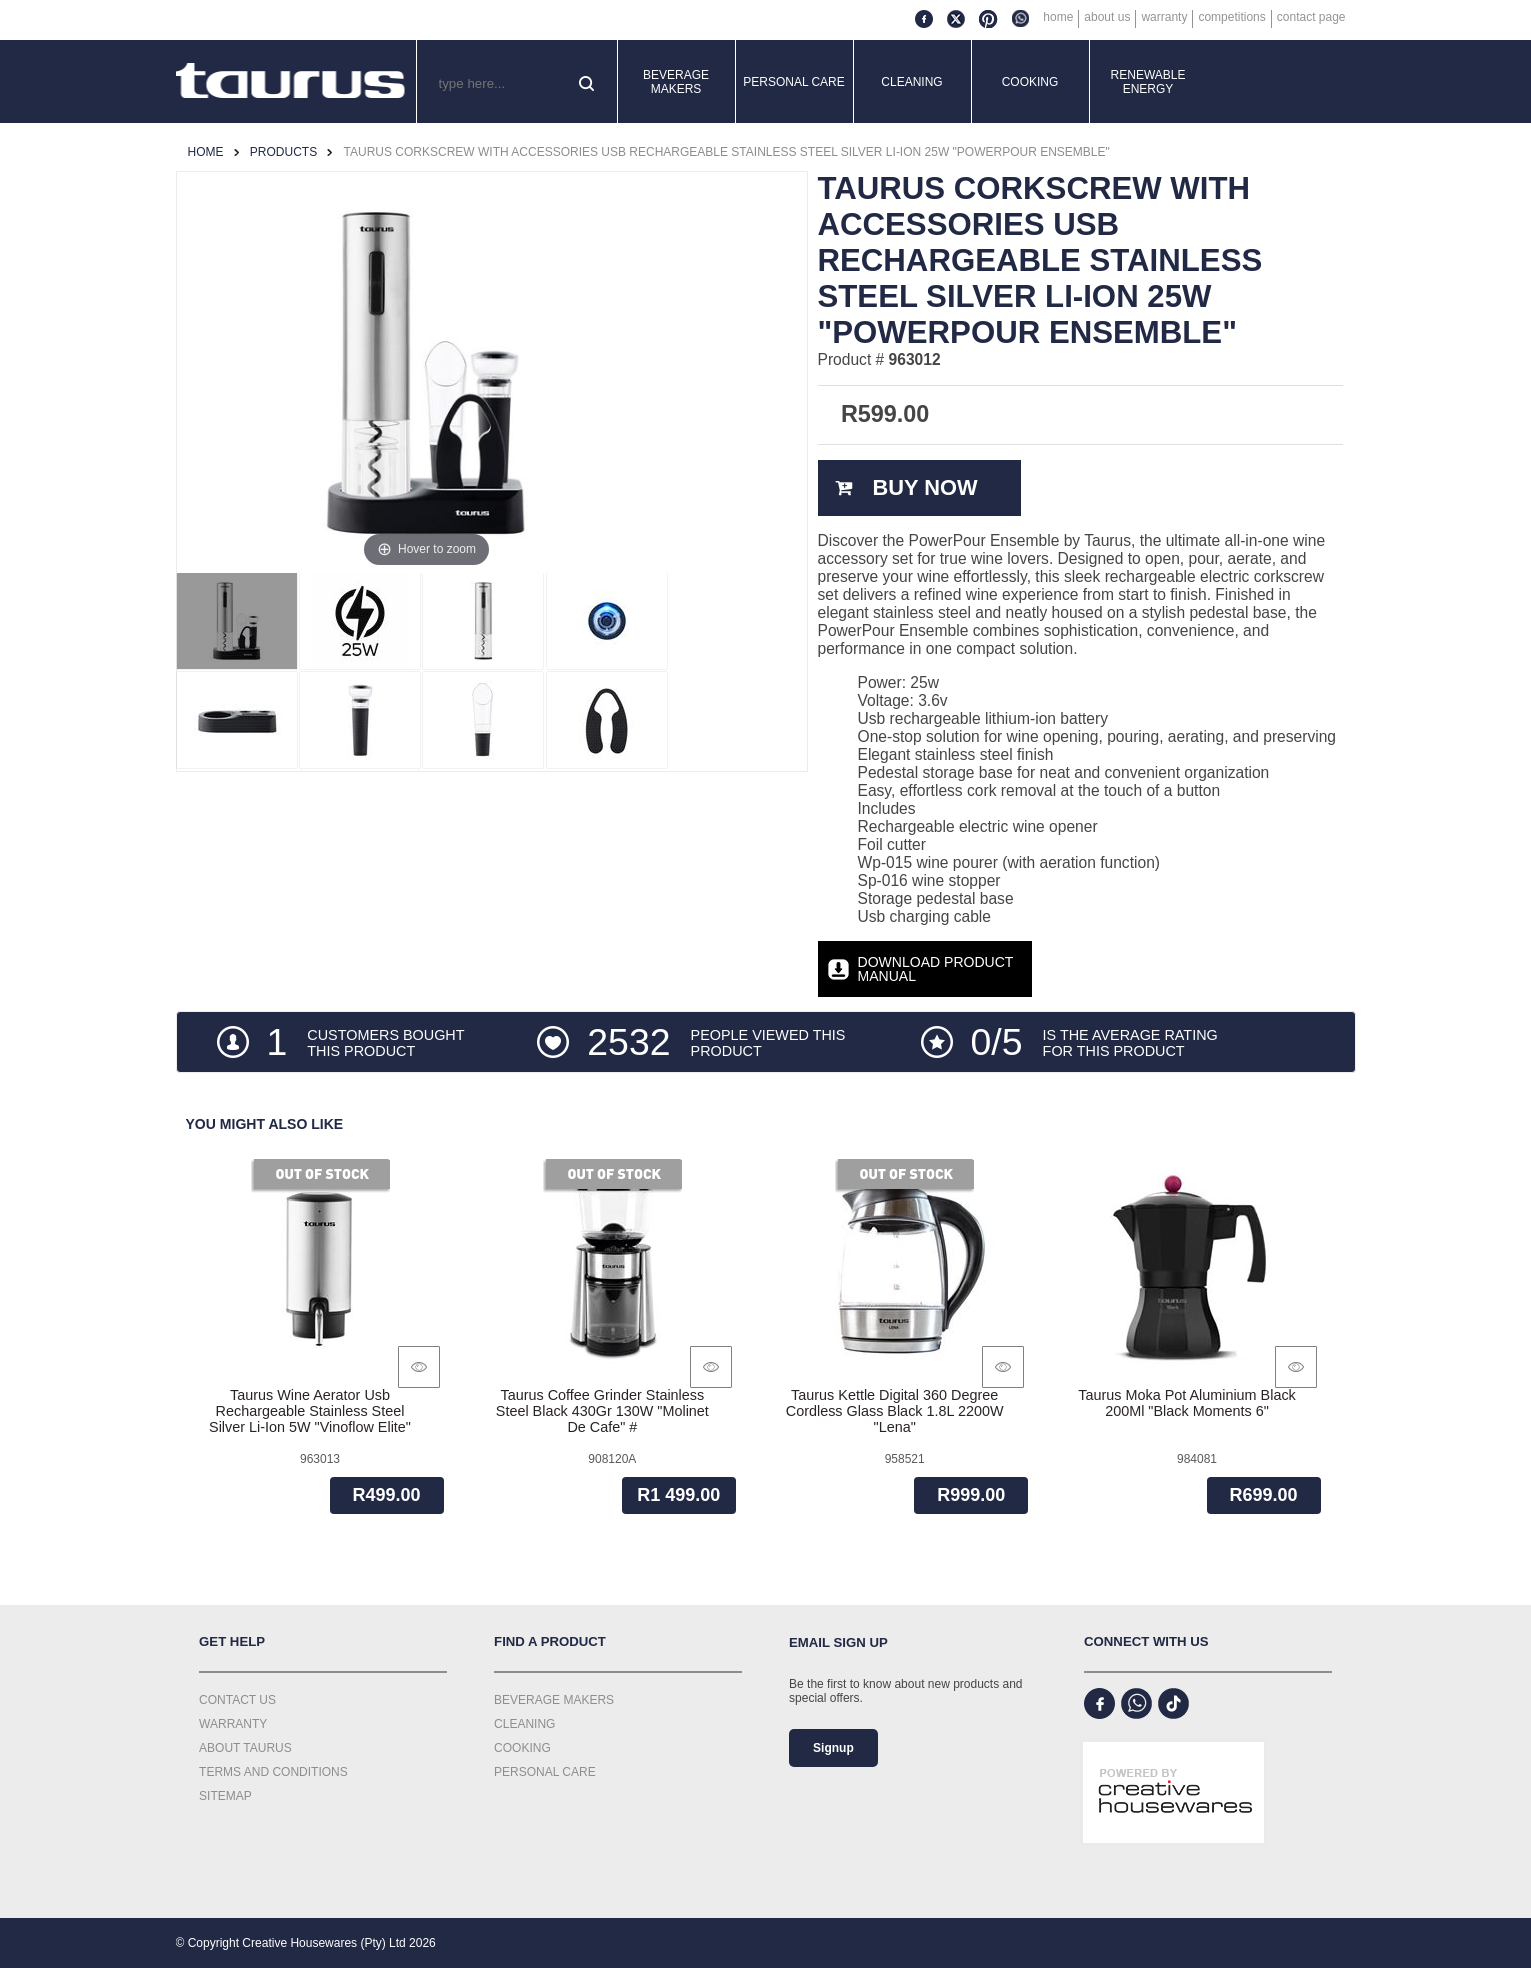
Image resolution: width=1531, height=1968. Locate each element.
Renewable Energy (1148, 82)
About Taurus (245, 1748)
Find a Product (550, 1641)
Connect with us (1146, 1641)
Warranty (1164, 17)
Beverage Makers (676, 82)
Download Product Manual (936, 969)
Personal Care (794, 82)
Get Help (232, 1641)
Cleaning (911, 82)
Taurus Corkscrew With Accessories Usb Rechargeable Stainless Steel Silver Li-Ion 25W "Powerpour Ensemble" (727, 152)
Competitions (1231, 17)
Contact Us (237, 1700)
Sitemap (225, 1796)
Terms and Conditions (273, 1772)
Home (1058, 17)
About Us (1107, 17)
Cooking (1030, 82)
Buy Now (924, 487)
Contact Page (1311, 17)
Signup (833, 1748)
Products (283, 152)
